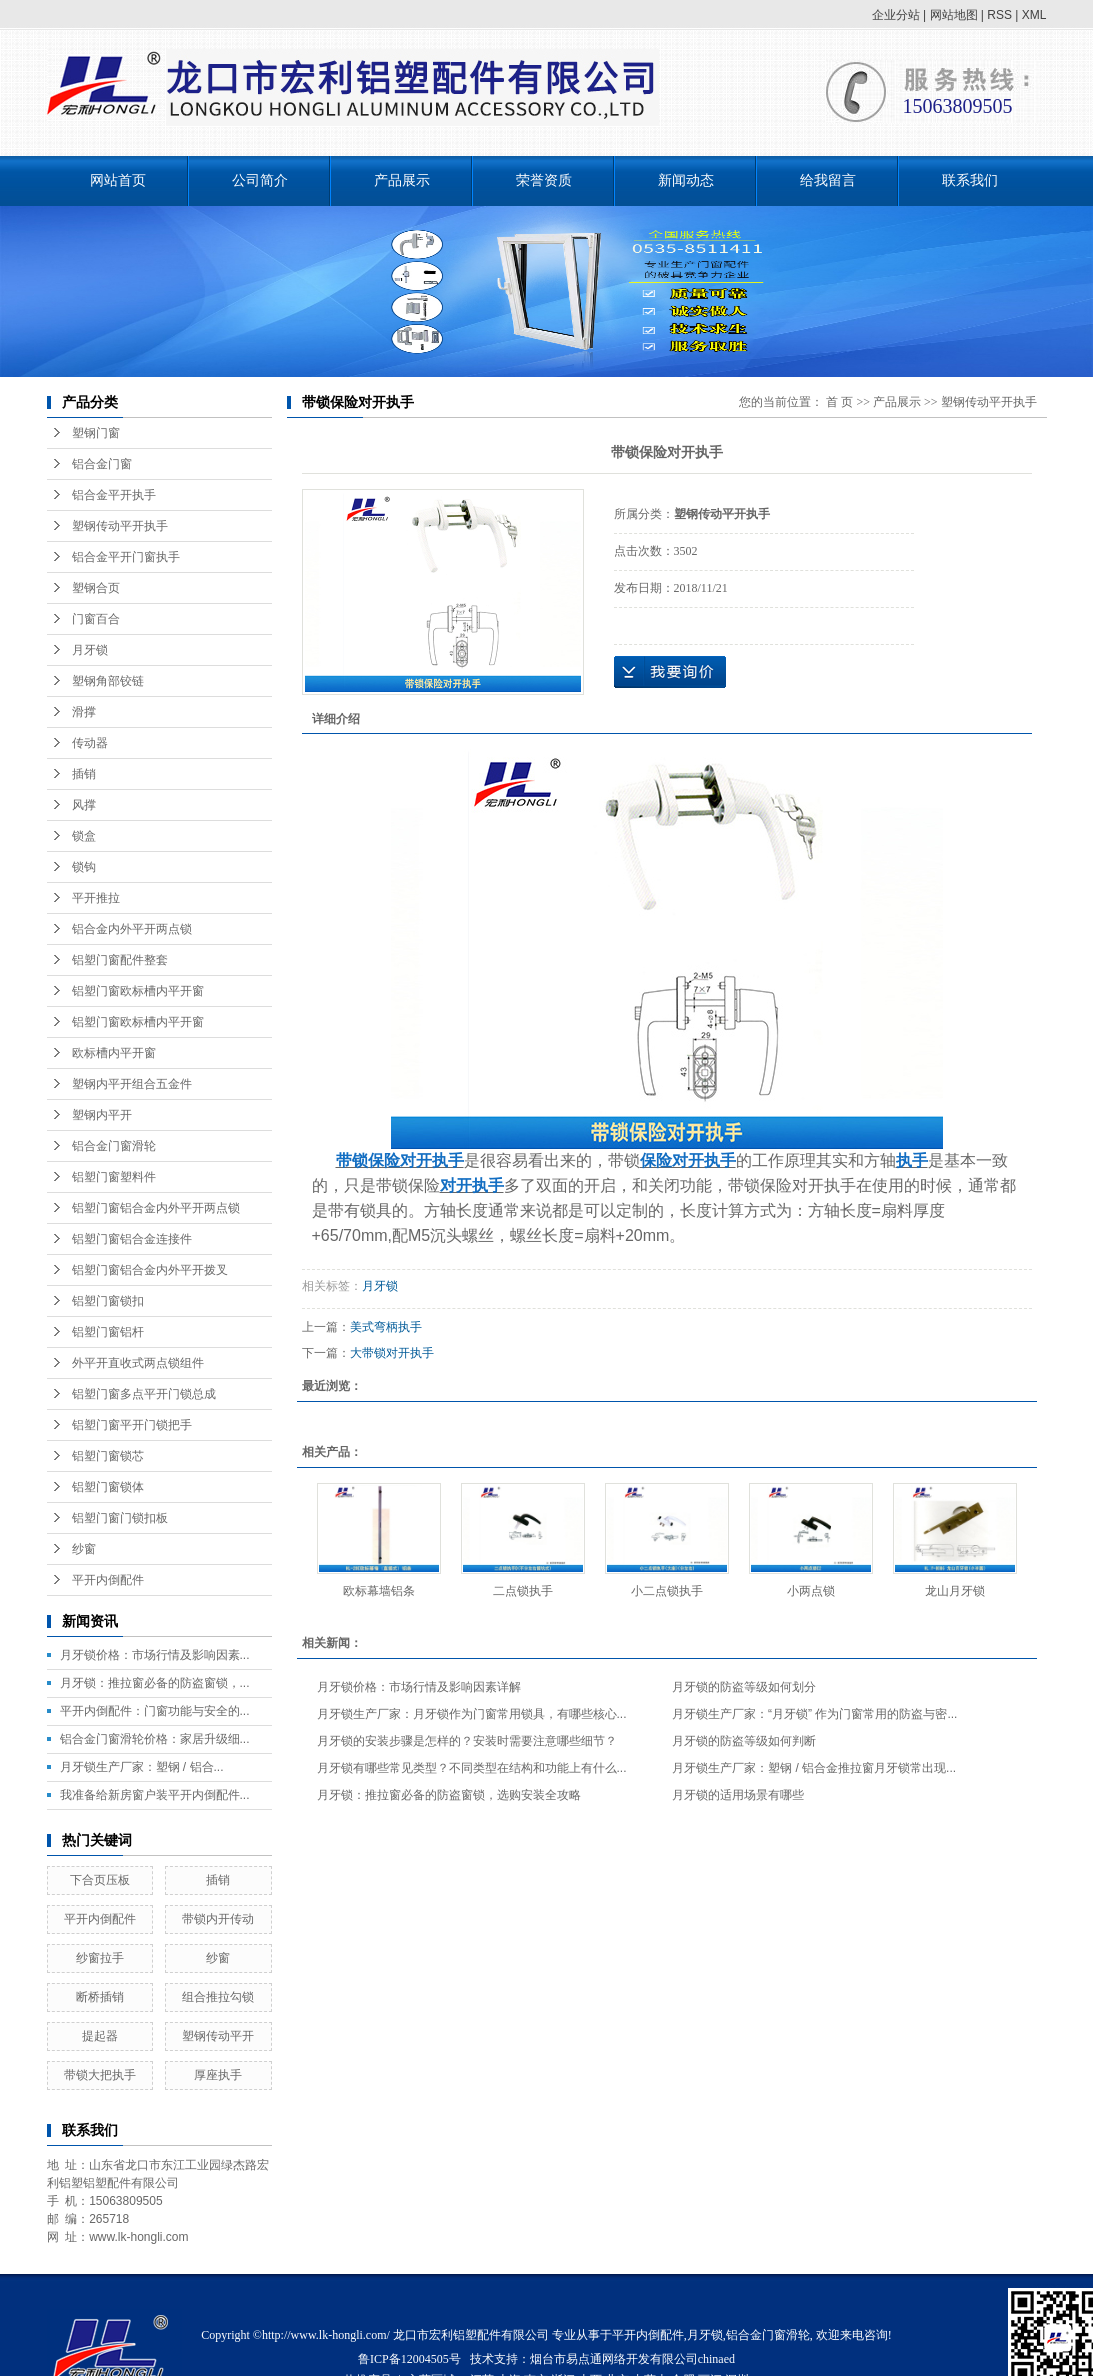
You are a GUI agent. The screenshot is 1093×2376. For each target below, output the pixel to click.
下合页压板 (100, 1880)
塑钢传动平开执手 (120, 526)
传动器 (90, 743)
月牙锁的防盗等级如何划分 (744, 1687)
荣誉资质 (544, 180)
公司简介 (260, 180)
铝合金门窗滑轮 (114, 1146)
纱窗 (84, 1549)
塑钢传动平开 (218, 2036)
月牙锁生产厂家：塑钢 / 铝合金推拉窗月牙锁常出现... (814, 1768)
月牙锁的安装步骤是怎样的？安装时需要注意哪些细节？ (467, 1741)
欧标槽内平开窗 (114, 1053)
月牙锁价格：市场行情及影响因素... (155, 1655)
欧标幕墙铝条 (379, 1591)
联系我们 (970, 180)
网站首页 (118, 180)
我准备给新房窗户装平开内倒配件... (155, 1795)
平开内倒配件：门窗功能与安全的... (155, 1711)
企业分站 (896, 15)
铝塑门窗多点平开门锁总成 (144, 1394)
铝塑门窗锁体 (108, 1487)
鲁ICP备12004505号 (409, 2359)
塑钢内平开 (102, 1115)
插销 (84, 774)
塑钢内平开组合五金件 (132, 1084)
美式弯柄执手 (386, 1327)
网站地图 (954, 15)
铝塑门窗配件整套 (120, 960)
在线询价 (670, 672)
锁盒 (84, 836)
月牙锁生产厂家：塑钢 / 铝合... (142, 1767)
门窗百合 (96, 619)
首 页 (839, 402)
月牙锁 (90, 650)
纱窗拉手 (100, 1958)
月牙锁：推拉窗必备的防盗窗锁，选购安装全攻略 (449, 1795)
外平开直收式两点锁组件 (138, 1363)
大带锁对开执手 (392, 1353)
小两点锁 (811, 1591)
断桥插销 (100, 1997)
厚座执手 (218, 2075)
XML (1034, 15)
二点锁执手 (523, 1591)
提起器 (100, 2036)
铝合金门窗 (102, 464)
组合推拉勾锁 (218, 1997)
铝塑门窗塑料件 (114, 1177)
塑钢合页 (96, 588)
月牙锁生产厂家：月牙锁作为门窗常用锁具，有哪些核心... (472, 1714)
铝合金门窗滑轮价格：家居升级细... (155, 1739)
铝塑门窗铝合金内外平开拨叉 (150, 1270)
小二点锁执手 (667, 1591)
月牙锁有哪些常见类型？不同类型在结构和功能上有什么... (472, 1768)
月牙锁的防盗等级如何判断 (744, 1741)
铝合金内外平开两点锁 (132, 929)
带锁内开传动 (218, 1919)
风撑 (84, 805)
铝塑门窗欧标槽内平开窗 (138, 991)
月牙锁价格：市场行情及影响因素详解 (419, 1687)
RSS (999, 15)
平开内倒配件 (108, 1580)
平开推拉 (96, 898)
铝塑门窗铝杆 (108, 1332)
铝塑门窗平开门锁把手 (132, 1425)
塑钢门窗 (96, 433)
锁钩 (84, 867)
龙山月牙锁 (955, 1591)
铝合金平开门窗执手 (126, 557)
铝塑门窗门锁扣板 (120, 1518)
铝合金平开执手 (114, 495)
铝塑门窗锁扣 (108, 1301)
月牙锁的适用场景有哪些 (738, 1795)
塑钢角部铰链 (108, 681)
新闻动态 (686, 180)
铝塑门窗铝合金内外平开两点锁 (156, 1208)
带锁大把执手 (100, 2075)
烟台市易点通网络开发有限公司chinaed (632, 2359)
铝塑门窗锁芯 (108, 1456)
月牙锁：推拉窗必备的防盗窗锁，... (155, 1683)
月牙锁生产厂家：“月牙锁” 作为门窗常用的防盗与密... (814, 1714)
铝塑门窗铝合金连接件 (132, 1239)
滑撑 (84, 712)
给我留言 (828, 180)
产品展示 (402, 180)
